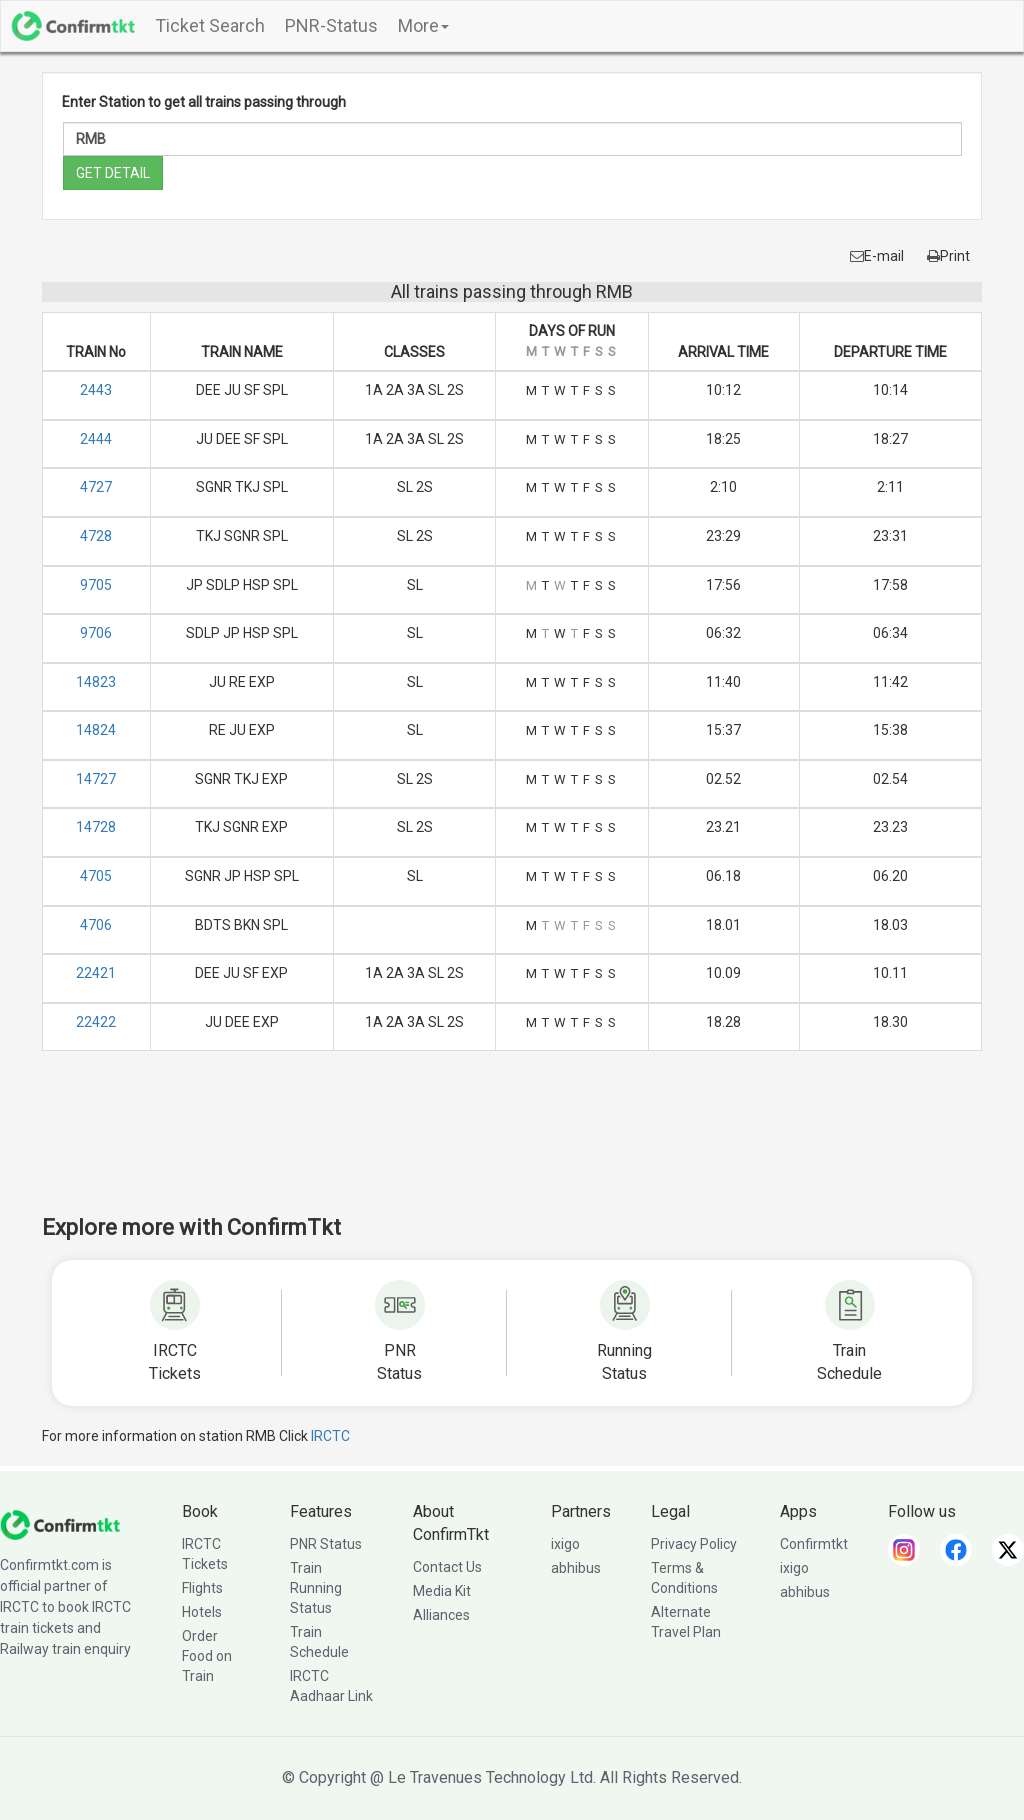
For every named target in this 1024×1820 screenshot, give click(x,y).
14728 (96, 827)
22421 (96, 973)
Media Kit (442, 1591)
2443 (96, 390)
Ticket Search (210, 25)
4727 (96, 487)
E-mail (877, 256)
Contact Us (447, 1567)
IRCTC (330, 1436)
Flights (202, 1588)
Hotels (202, 1612)
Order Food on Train (207, 1656)
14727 (96, 779)
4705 (96, 876)
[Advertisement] (512, 1146)
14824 (96, 730)
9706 (96, 633)
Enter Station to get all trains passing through (204, 102)
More (423, 25)
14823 (96, 682)
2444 (96, 439)
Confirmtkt (814, 1544)
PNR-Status (331, 25)
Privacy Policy (694, 1544)
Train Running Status (316, 1588)
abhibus (576, 1568)
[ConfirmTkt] (60, 1524)
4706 (96, 925)
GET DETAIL (113, 173)
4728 (96, 536)
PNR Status (326, 1544)
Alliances (441, 1615)
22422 (96, 1022)
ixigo (565, 1544)
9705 (96, 585)
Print (948, 256)
